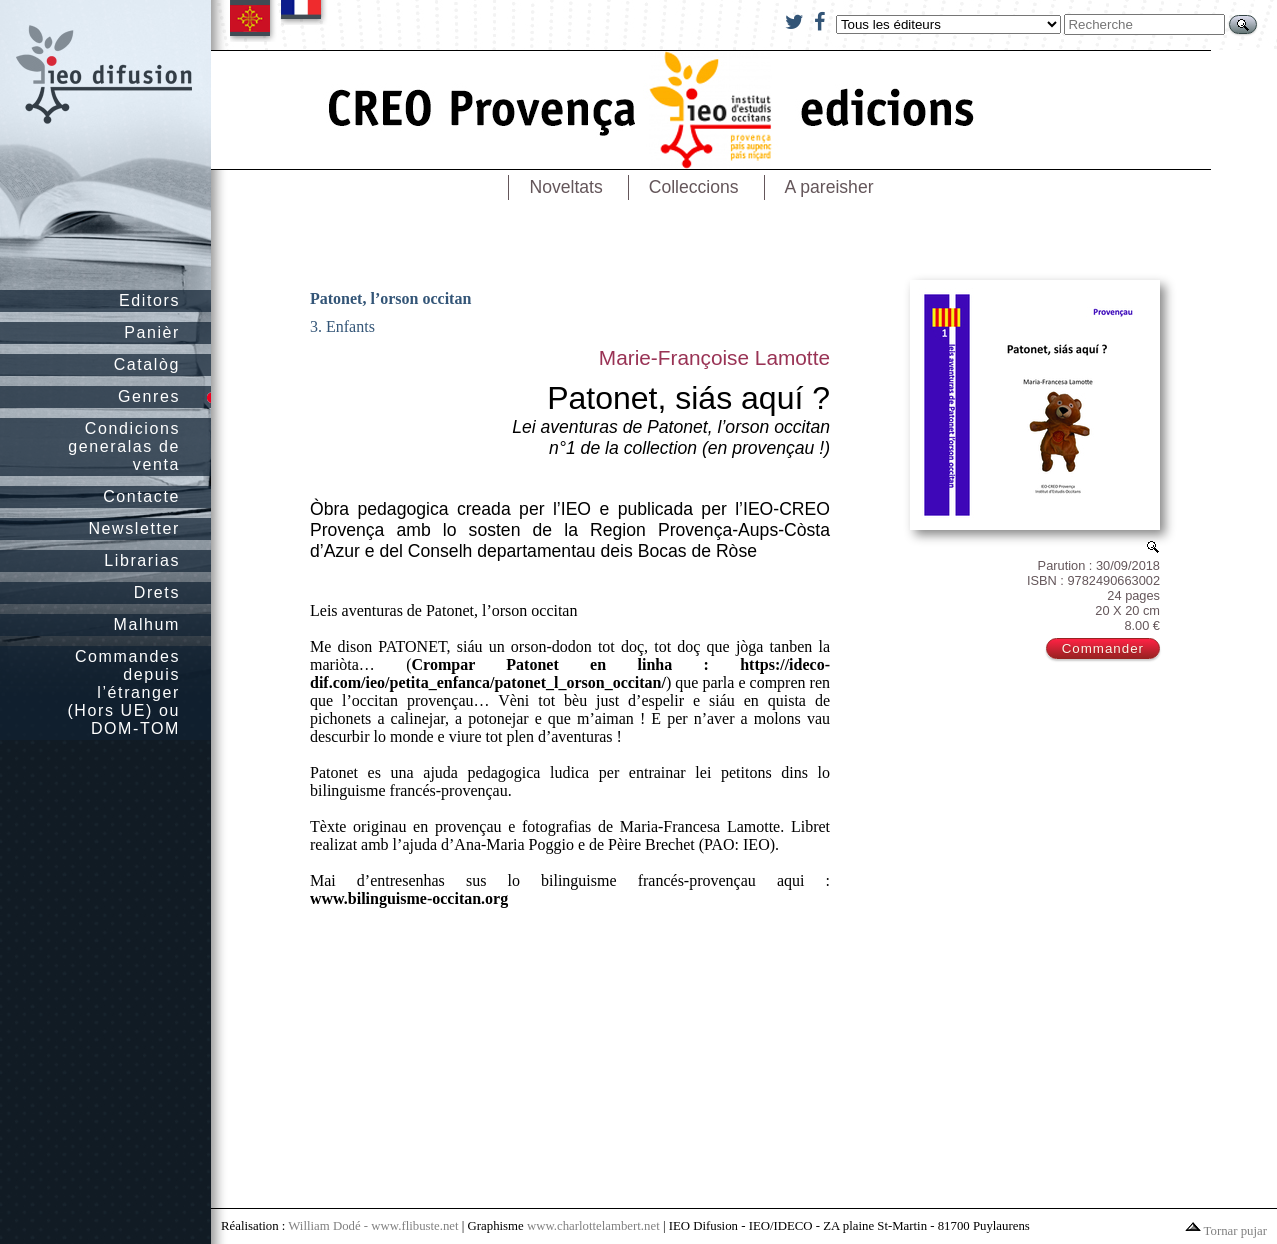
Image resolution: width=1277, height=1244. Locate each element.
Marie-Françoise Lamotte (714, 357)
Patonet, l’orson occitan (390, 298)
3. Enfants (342, 326)
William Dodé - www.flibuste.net (373, 1226)
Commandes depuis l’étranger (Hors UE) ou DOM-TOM (123, 692)
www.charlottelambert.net (593, 1226)
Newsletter (134, 528)
